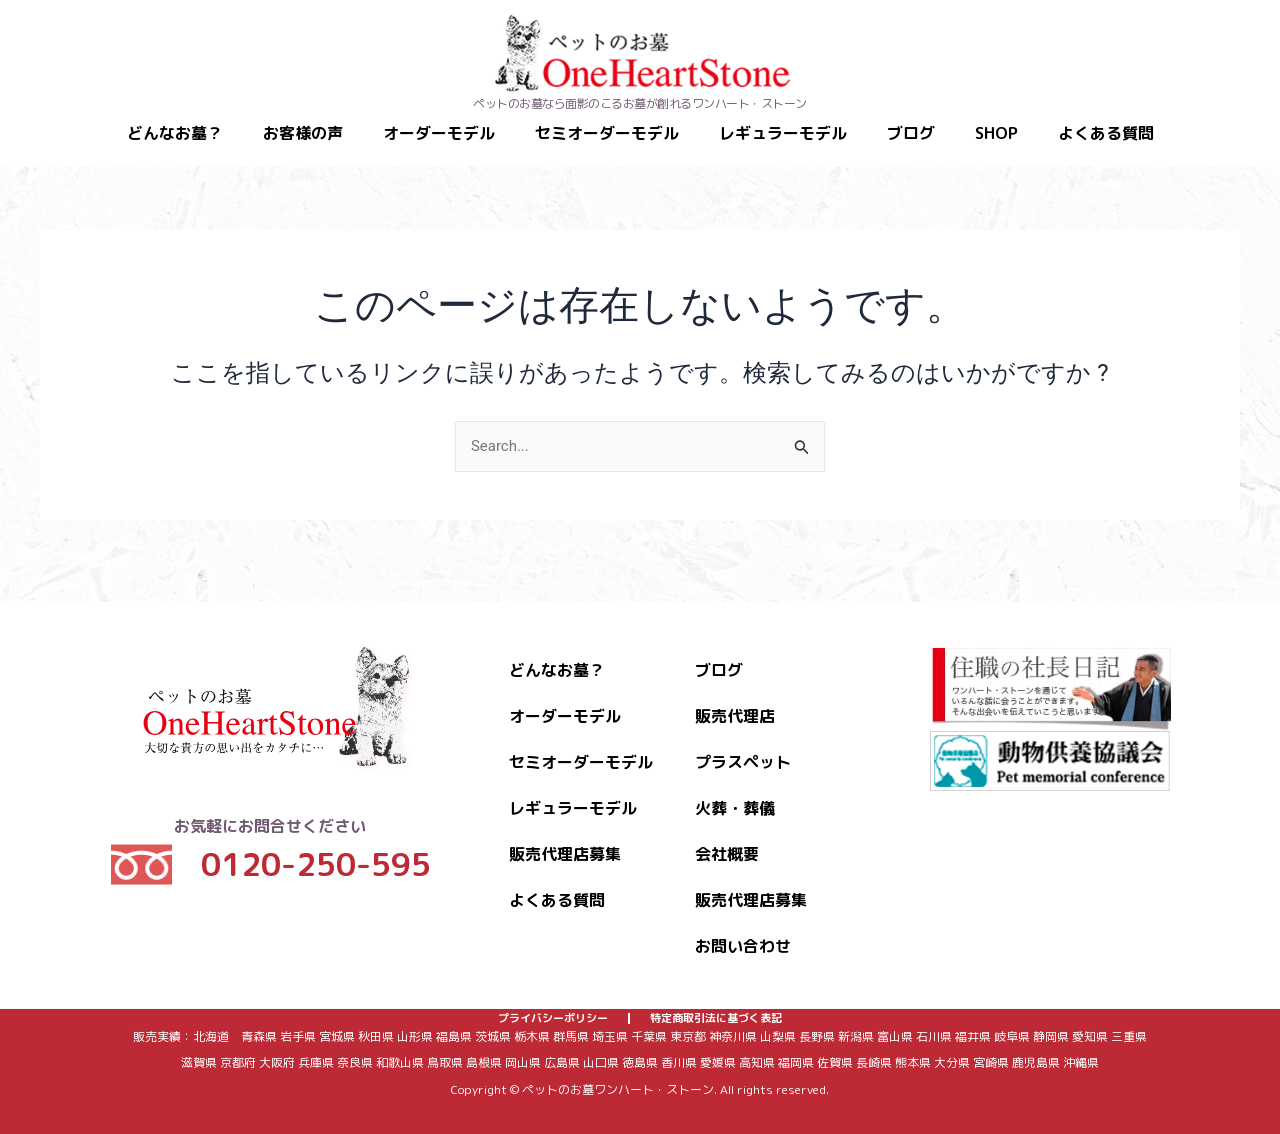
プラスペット (743, 746)
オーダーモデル (439, 133)
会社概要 (727, 838)
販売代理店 (735, 700)
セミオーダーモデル (607, 133)
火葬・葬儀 (735, 792)
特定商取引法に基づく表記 (716, 1011)
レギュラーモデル (783, 133)
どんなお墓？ (175, 133)
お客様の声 (303, 133)
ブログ (911, 133)
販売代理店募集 (565, 838)
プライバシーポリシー (553, 1011)
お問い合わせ (743, 930)
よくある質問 (1106, 133)
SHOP (996, 133)
